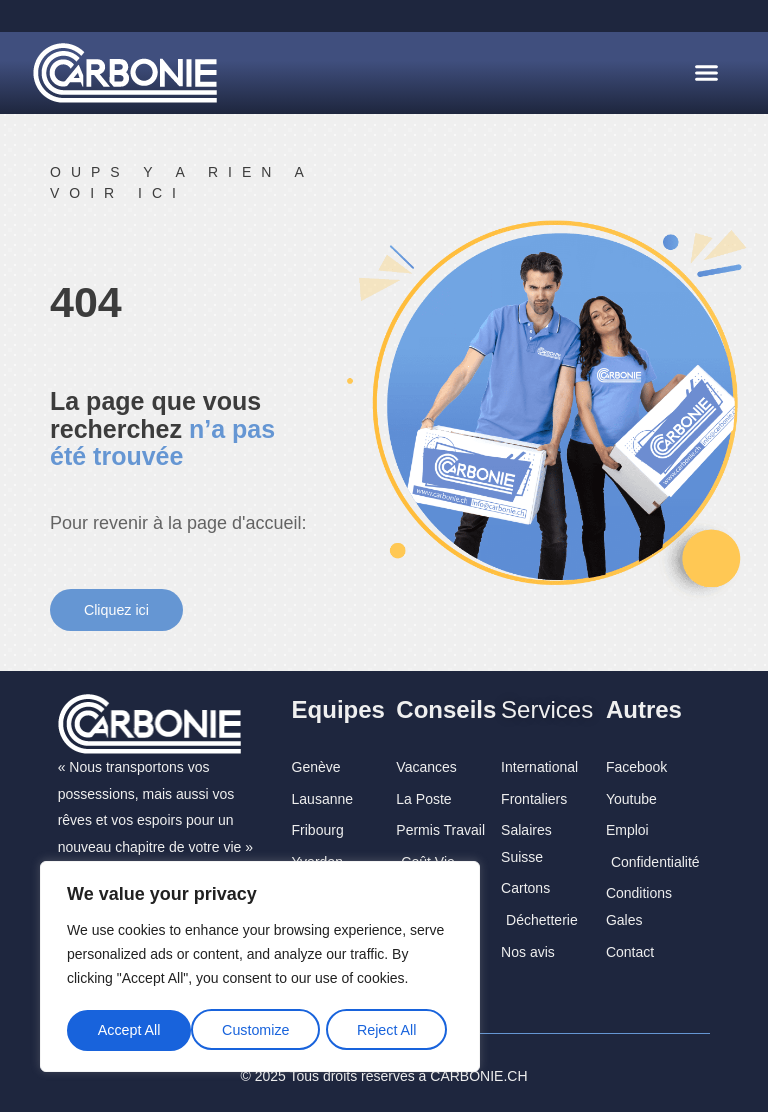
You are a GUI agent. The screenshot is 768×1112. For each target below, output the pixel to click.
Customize (131, 1034)
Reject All (262, 1034)
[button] (706, 73)
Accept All (391, 1034)
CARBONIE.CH (478, 1072)
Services (547, 705)
